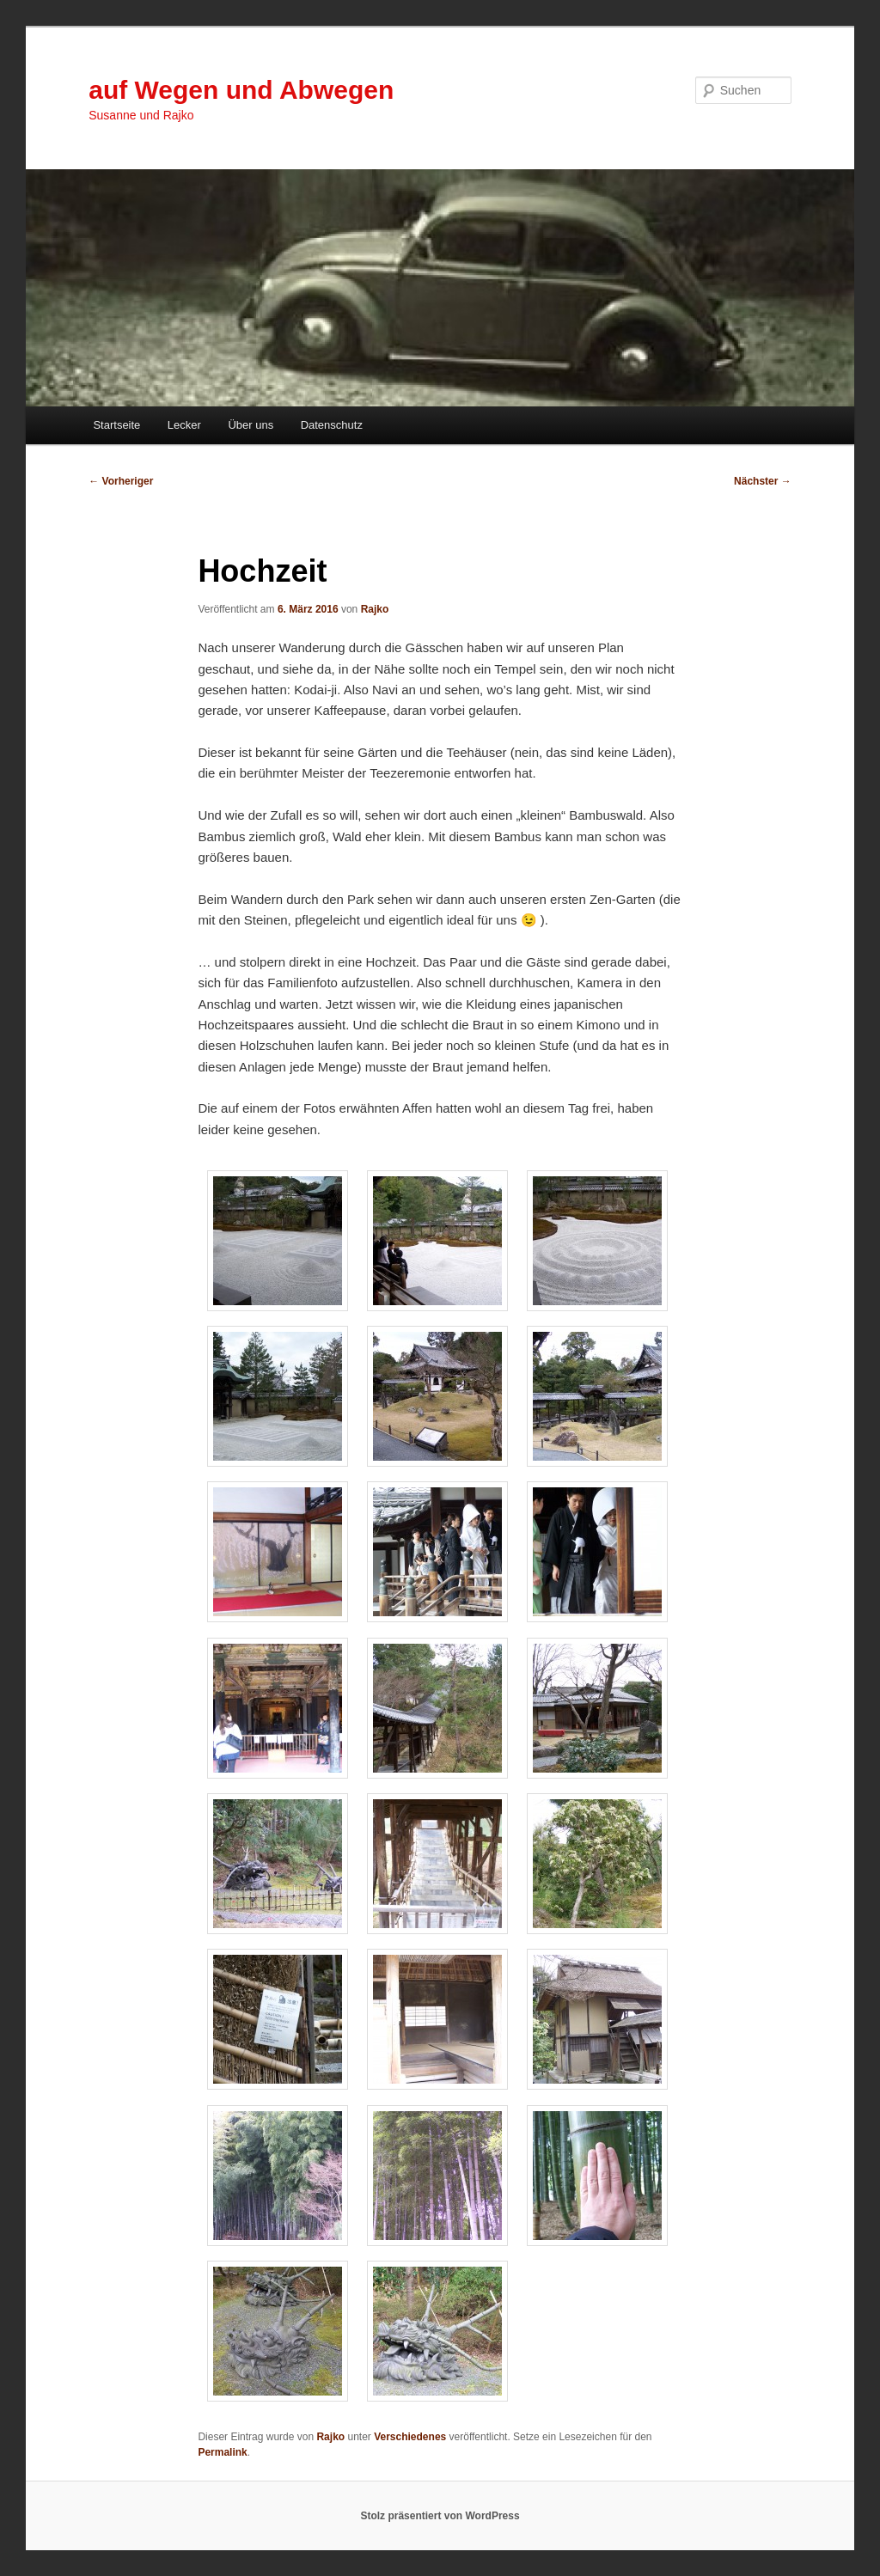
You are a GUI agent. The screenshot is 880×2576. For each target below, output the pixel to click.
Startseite (116, 424)
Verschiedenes (410, 2437)
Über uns (250, 424)
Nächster (762, 481)
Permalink (222, 2452)
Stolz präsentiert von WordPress (439, 2516)
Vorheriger (121, 481)
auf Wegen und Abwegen (241, 90)
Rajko (375, 609)
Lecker (184, 424)
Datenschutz (332, 424)
